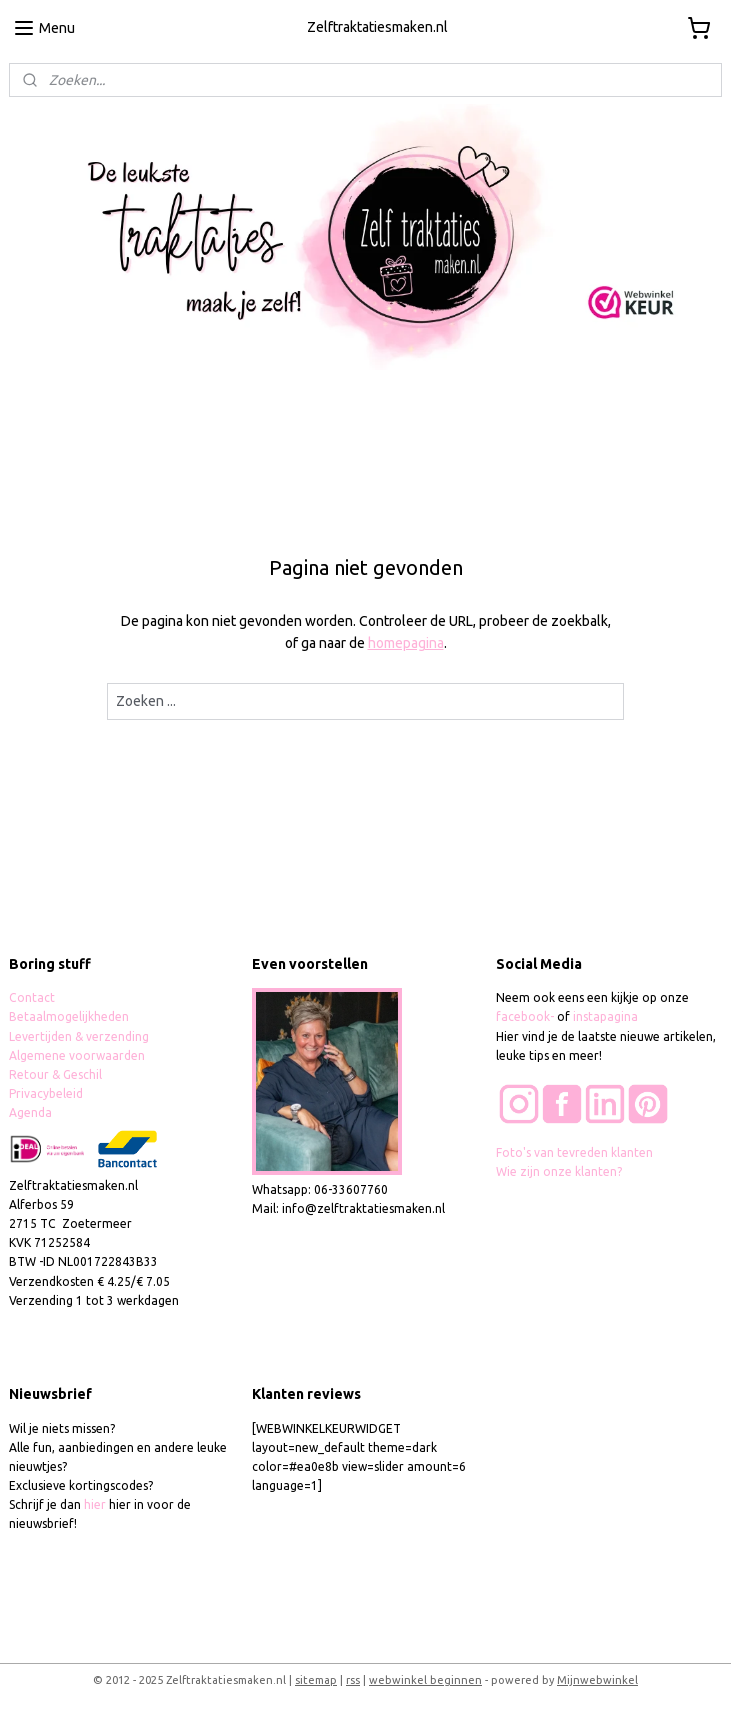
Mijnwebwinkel (597, 1680)
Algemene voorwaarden (77, 1055)
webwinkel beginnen (425, 1680)
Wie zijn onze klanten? (559, 1171)
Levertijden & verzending (79, 1036)
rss (353, 1680)
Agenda (30, 1112)
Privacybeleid (46, 1093)
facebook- (526, 1016)
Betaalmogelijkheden (70, 1016)
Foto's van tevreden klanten (574, 1152)
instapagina (605, 1016)
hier (95, 1504)
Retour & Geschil (55, 1074)
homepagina (406, 643)
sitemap (316, 1680)
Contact (32, 997)
